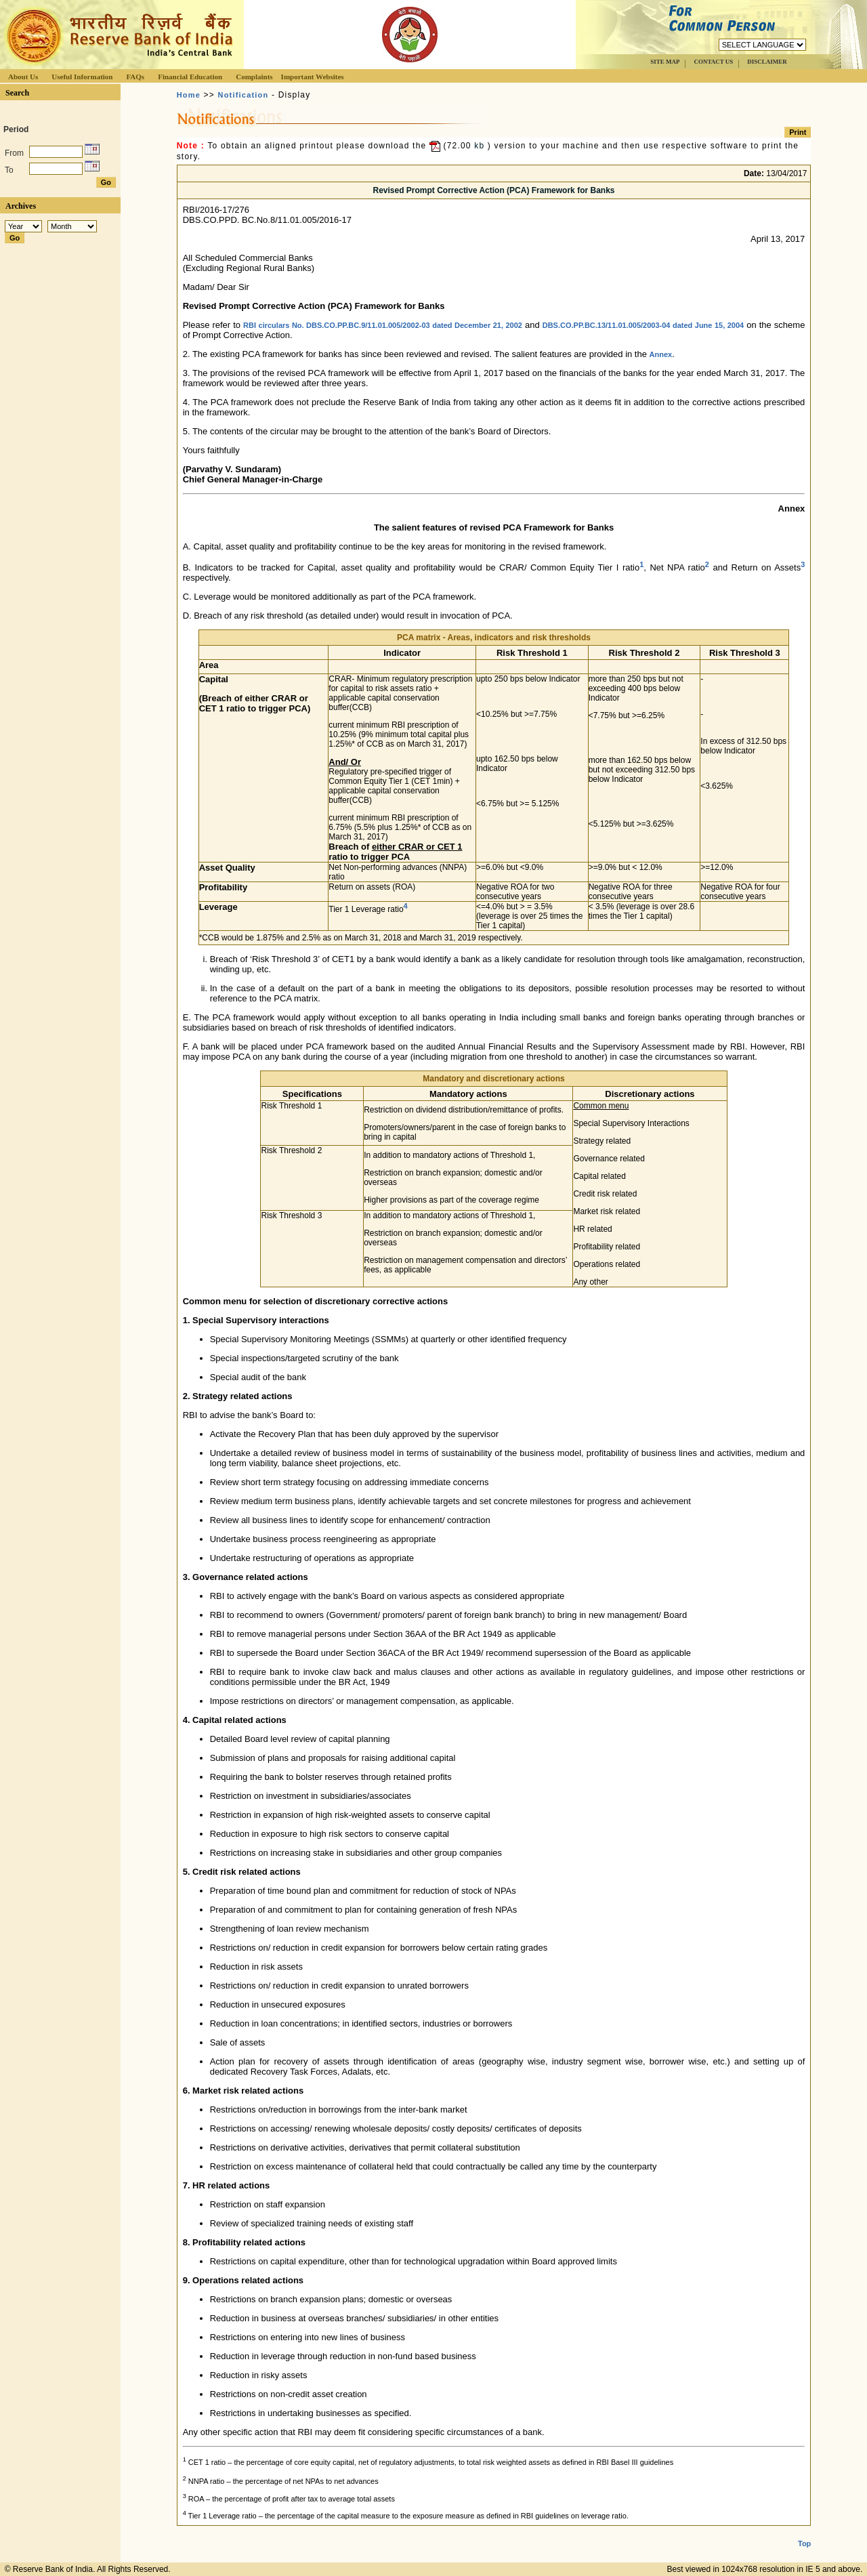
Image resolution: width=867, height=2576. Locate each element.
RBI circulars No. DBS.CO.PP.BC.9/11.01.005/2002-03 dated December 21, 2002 (382, 325)
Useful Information (81, 76)
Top (804, 2543)
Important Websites (312, 76)
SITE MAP (664, 61)
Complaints (254, 76)
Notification (243, 95)
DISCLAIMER (767, 61)
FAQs (135, 76)
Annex (661, 354)
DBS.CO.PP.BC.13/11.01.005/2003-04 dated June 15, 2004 (643, 325)
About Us (23, 76)
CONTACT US (713, 61)
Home (188, 95)
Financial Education (190, 76)
